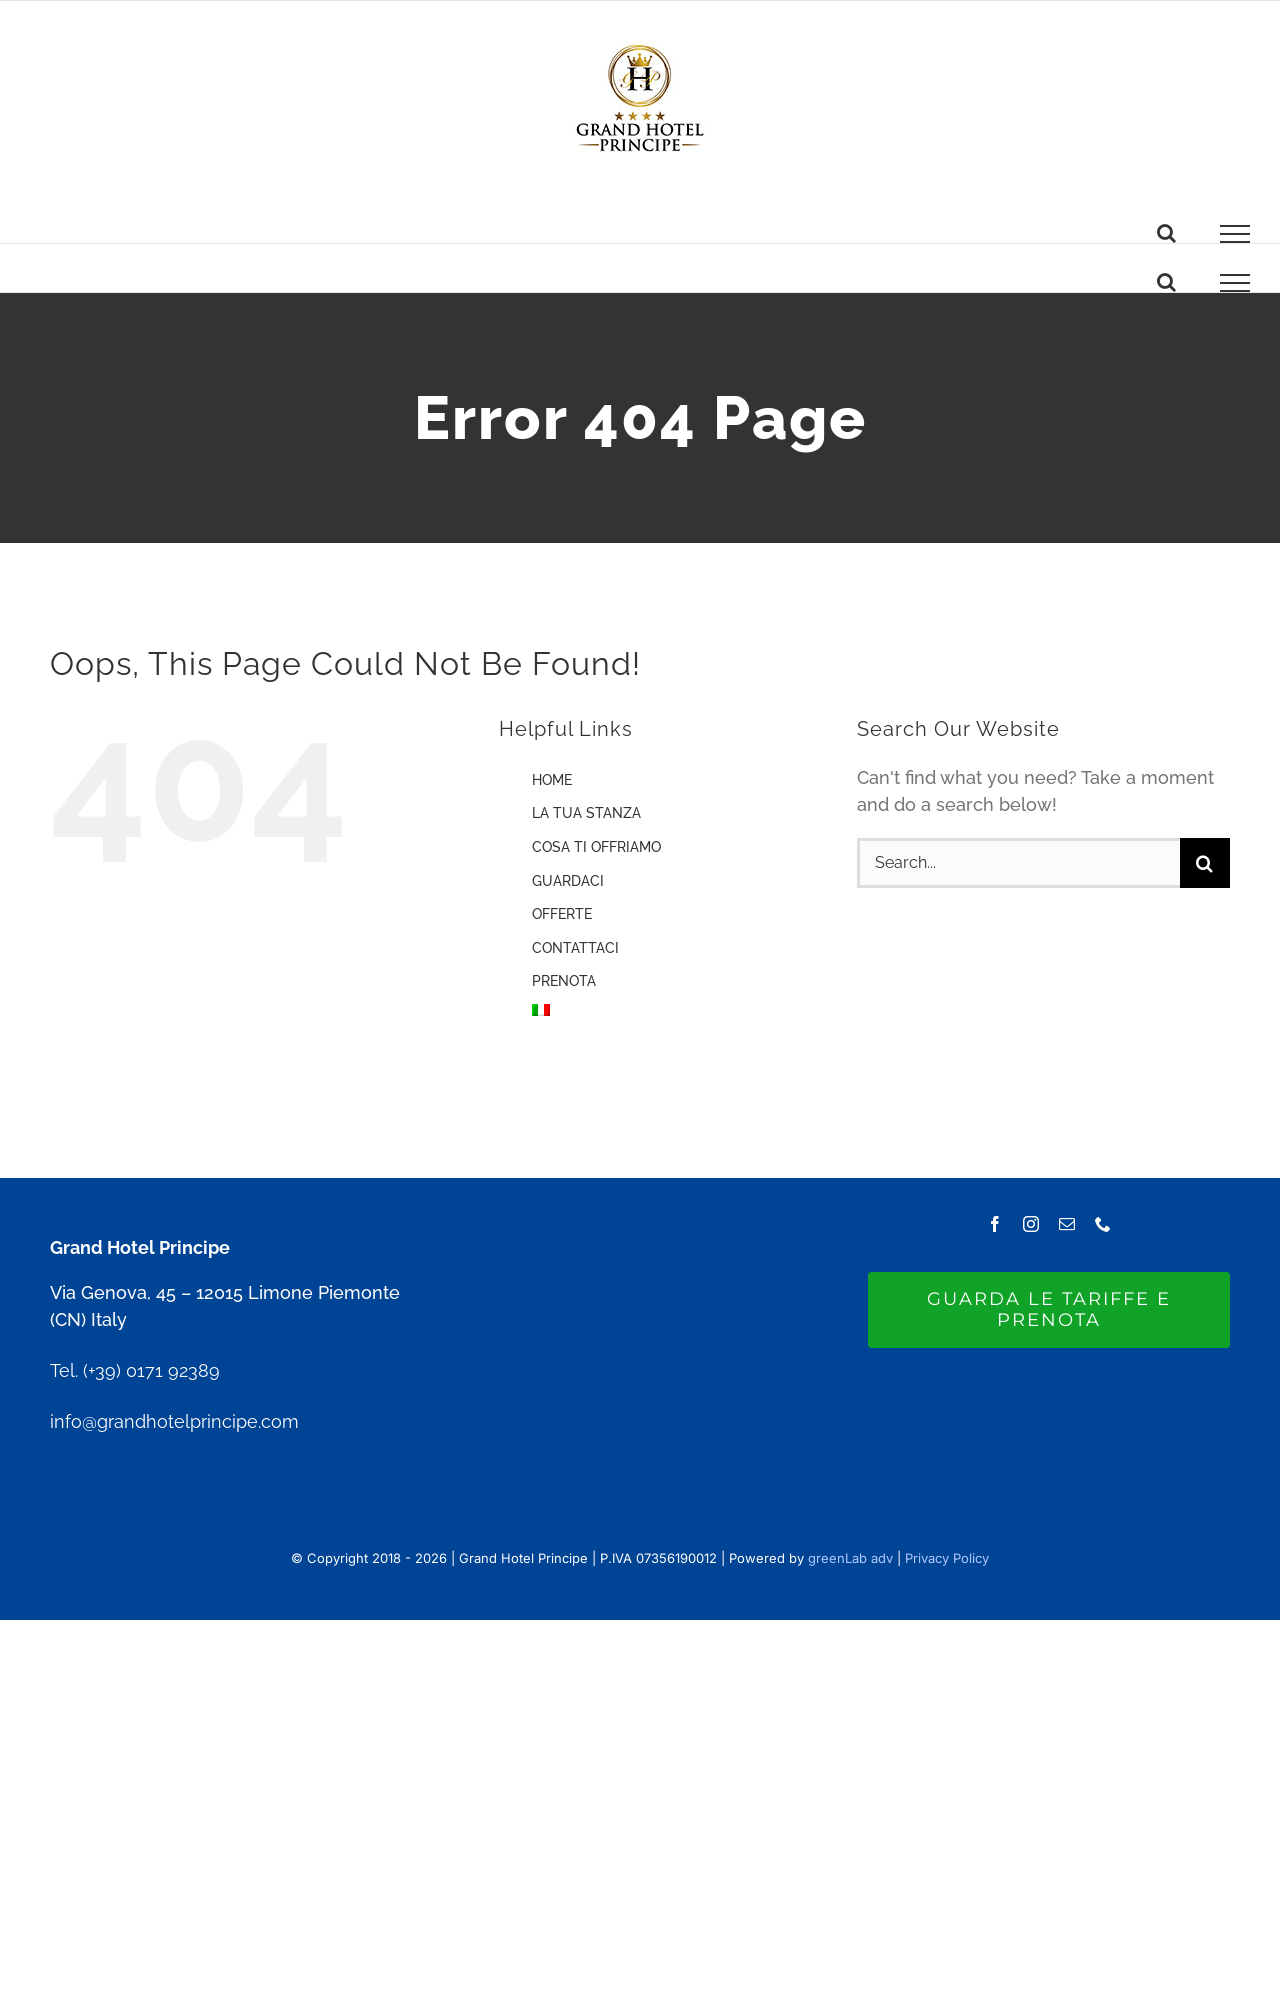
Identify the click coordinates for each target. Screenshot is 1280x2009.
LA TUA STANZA (586, 813)
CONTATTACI (575, 948)
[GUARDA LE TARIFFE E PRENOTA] (1049, 1310)
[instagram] (1031, 1224)
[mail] (1067, 1224)
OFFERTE (562, 914)
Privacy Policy (947, 1558)
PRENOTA (564, 981)
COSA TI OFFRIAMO (596, 847)
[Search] (1205, 863)
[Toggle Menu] (1235, 234)
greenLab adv (850, 1558)
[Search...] (1018, 863)
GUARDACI (568, 881)
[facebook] (995, 1224)
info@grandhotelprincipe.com (174, 1421)
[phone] (1103, 1224)
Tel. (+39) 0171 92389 (135, 1370)
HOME (552, 780)
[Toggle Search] (1166, 233)
